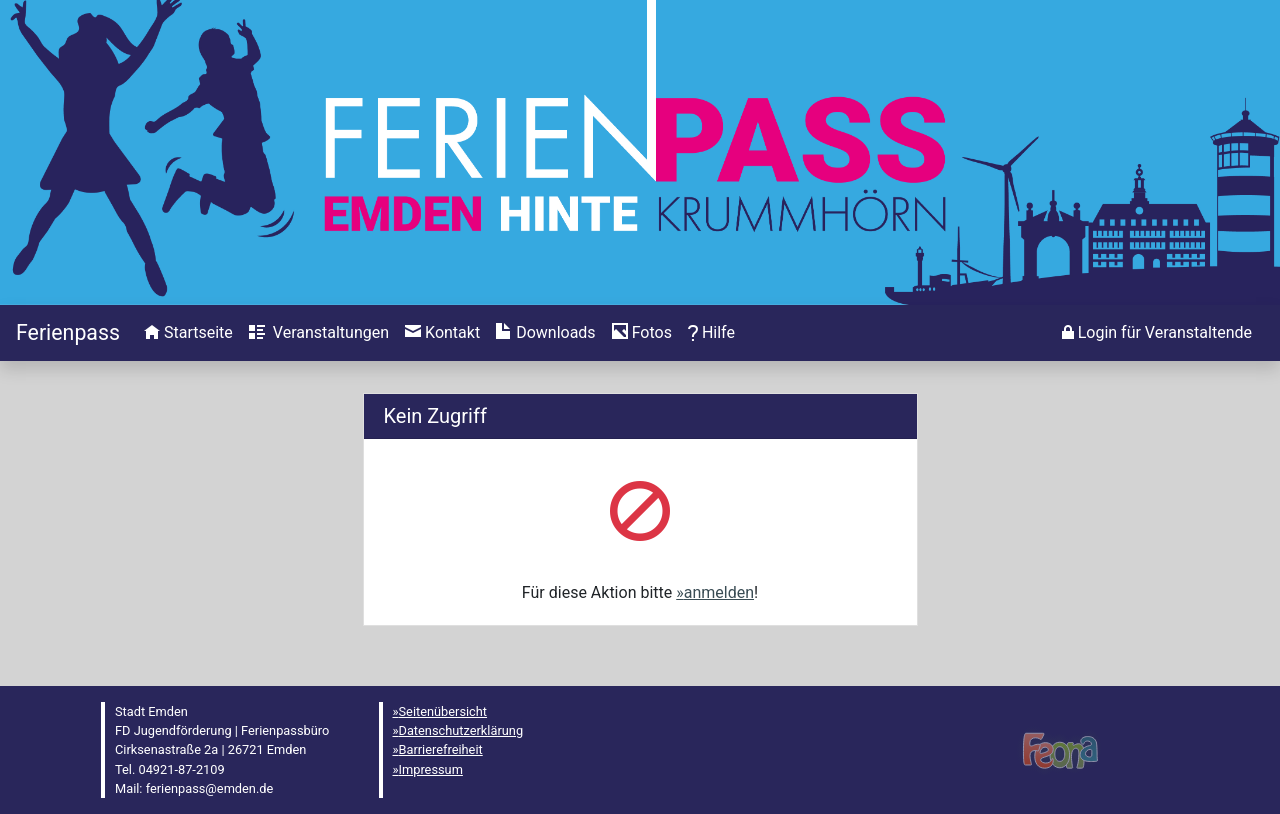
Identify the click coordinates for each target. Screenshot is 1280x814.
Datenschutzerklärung (461, 730)
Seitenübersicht (443, 711)
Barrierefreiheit (441, 749)
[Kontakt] (442, 333)
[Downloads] (545, 333)
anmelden (719, 592)
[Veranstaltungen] (319, 333)
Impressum (431, 769)
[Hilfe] (642, 333)
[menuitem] (188, 333)
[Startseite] (68, 332)
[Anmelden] (1157, 333)
